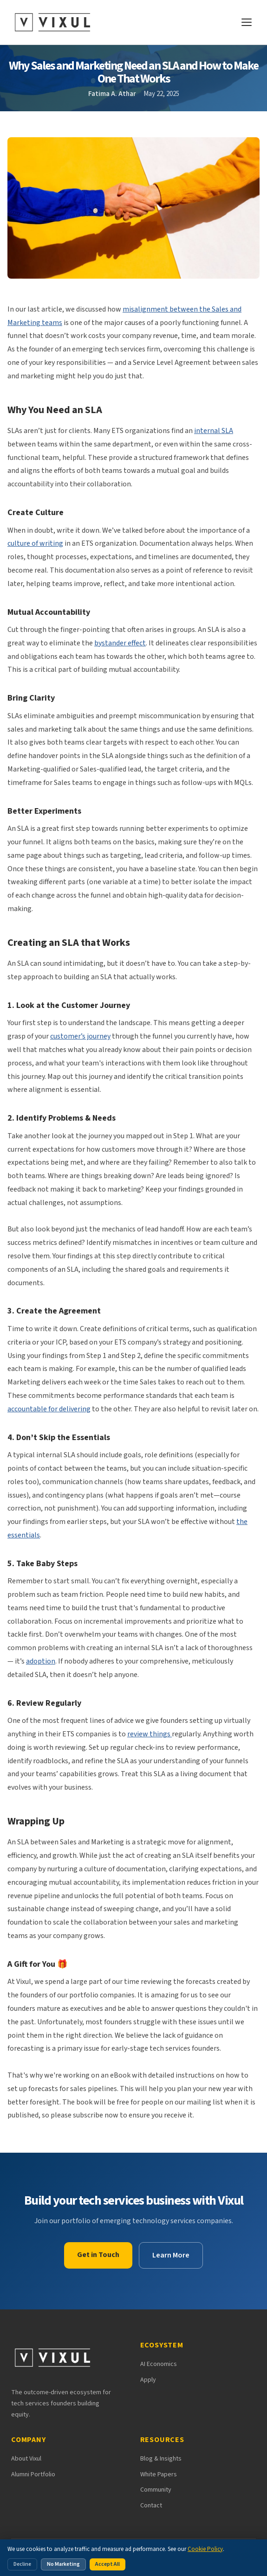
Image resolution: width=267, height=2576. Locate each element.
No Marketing (63, 2564)
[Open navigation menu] (246, 22)
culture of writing (35, 543)
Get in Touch (98, 2255)
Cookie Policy (205, 2549)
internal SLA (213, 431)
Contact (151, 2505)
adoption (40, 1661)
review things (149, 1734)
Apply (148, 2380)
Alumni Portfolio (33, 2474)
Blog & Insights (161, 2458)
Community (155, 2489)
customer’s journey (80, 1036)
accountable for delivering (49, 1409)
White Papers (158, 2474)
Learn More (170, 2255)
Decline (22, 2564)
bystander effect (120, 643)
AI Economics (158, 2364)
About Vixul (26, 2458)
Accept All (107, 2564)
